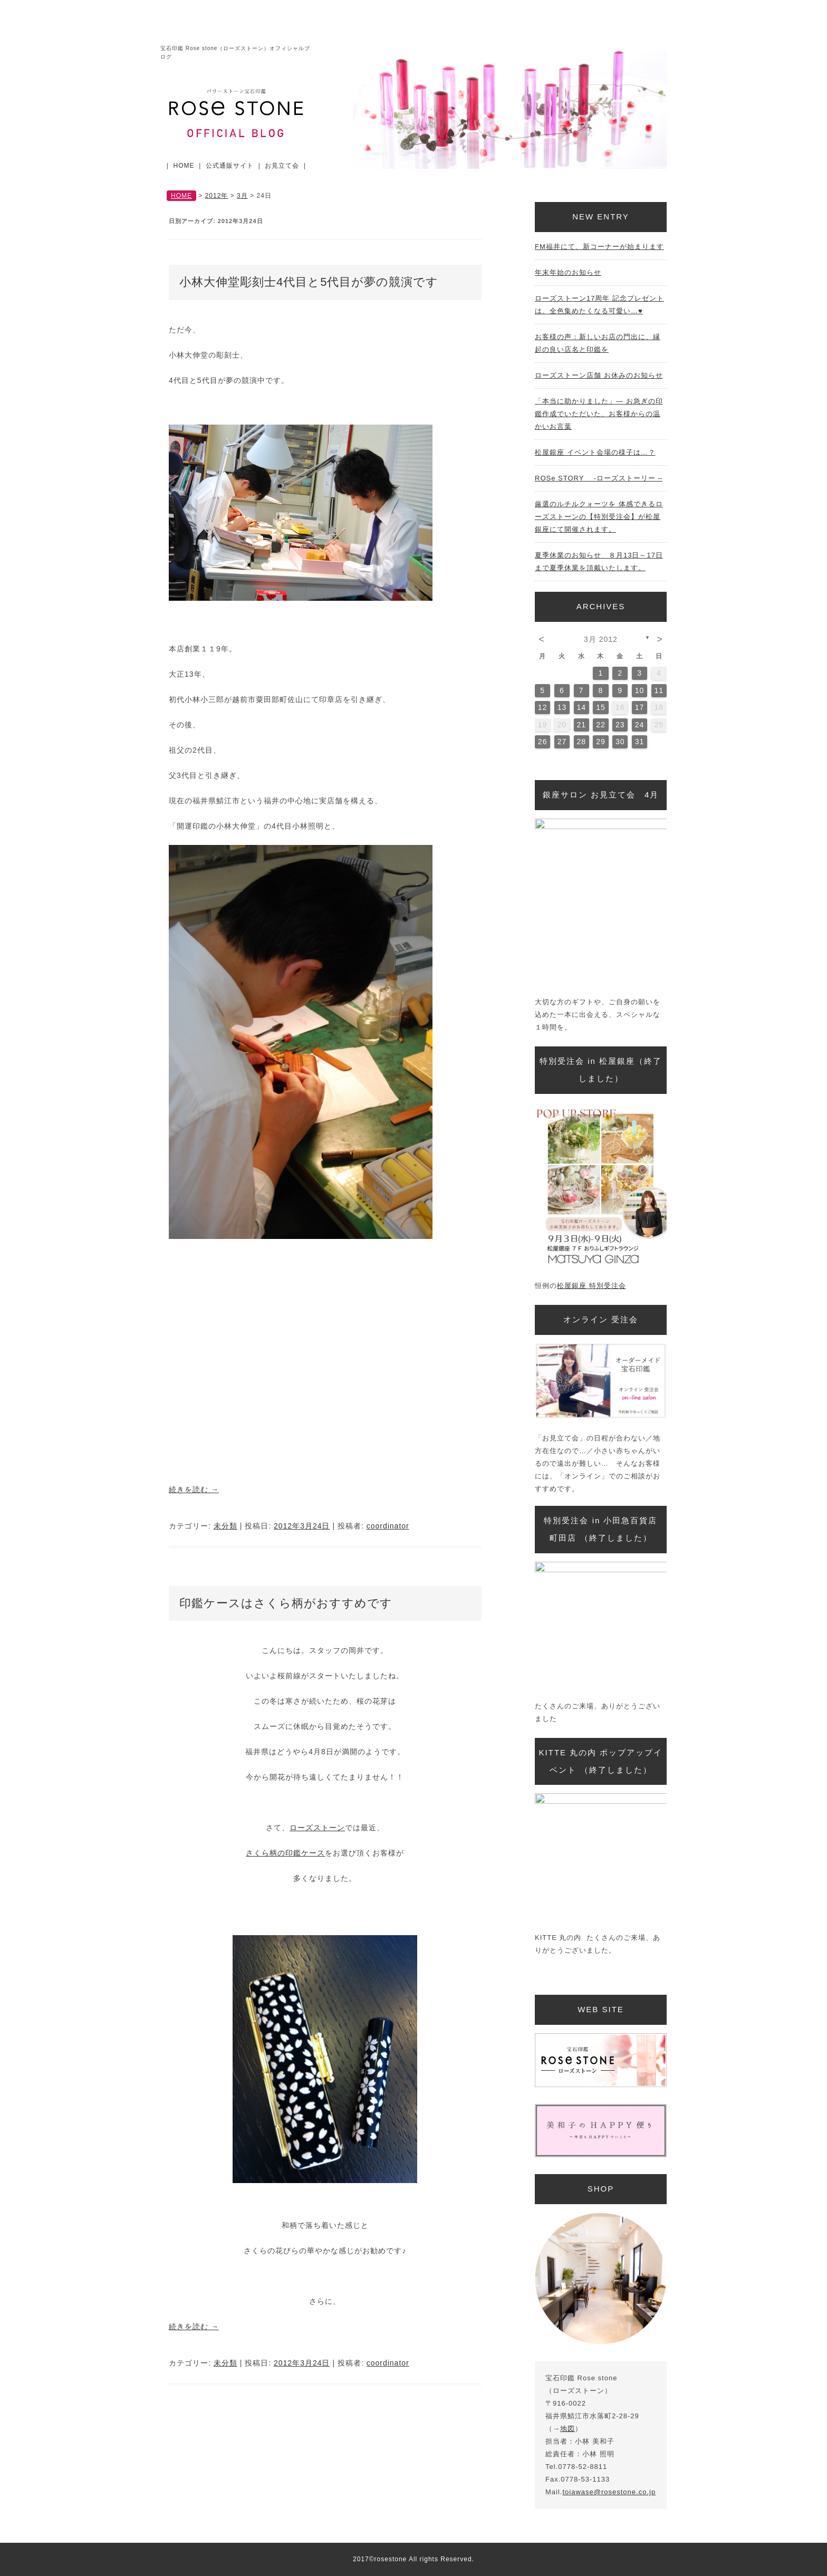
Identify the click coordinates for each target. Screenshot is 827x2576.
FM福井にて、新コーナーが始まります (599, 247)
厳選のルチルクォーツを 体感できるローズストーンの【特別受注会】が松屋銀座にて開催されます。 (599, 516)
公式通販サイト (230, 165)
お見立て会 (282, 165)
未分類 (225, 1526)
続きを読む (194, 1489)
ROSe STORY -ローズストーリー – (598, 478)
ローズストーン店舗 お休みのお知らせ (599, 375)
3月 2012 (601, 639)
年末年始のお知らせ (568, 272)
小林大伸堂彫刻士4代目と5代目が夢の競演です (308, 282)
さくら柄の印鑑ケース (285, 1853)
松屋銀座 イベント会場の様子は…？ (595, 452)
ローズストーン (317, 1827)
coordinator (388, 1526)
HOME (184, 165)
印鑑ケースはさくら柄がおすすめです (285, 1603)
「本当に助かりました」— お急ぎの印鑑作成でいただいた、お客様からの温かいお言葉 (599, 413)
